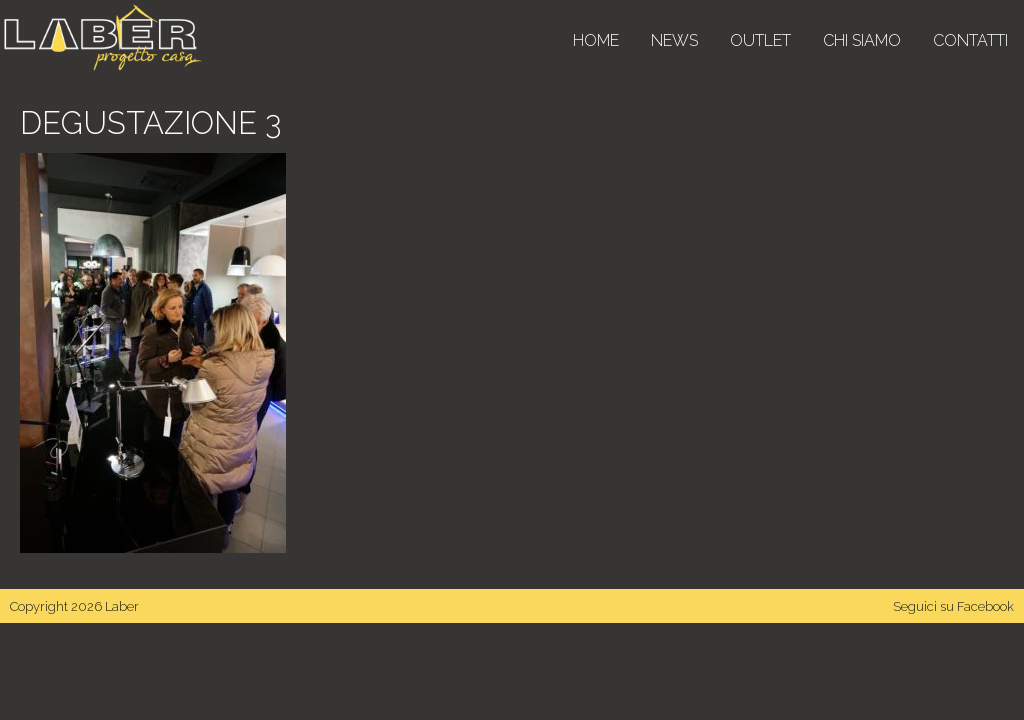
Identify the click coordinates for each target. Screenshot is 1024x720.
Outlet (760, 40)
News (674, 40)
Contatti (970, 40)
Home (596, 40)
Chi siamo (862, 40)
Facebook (985, 606)
